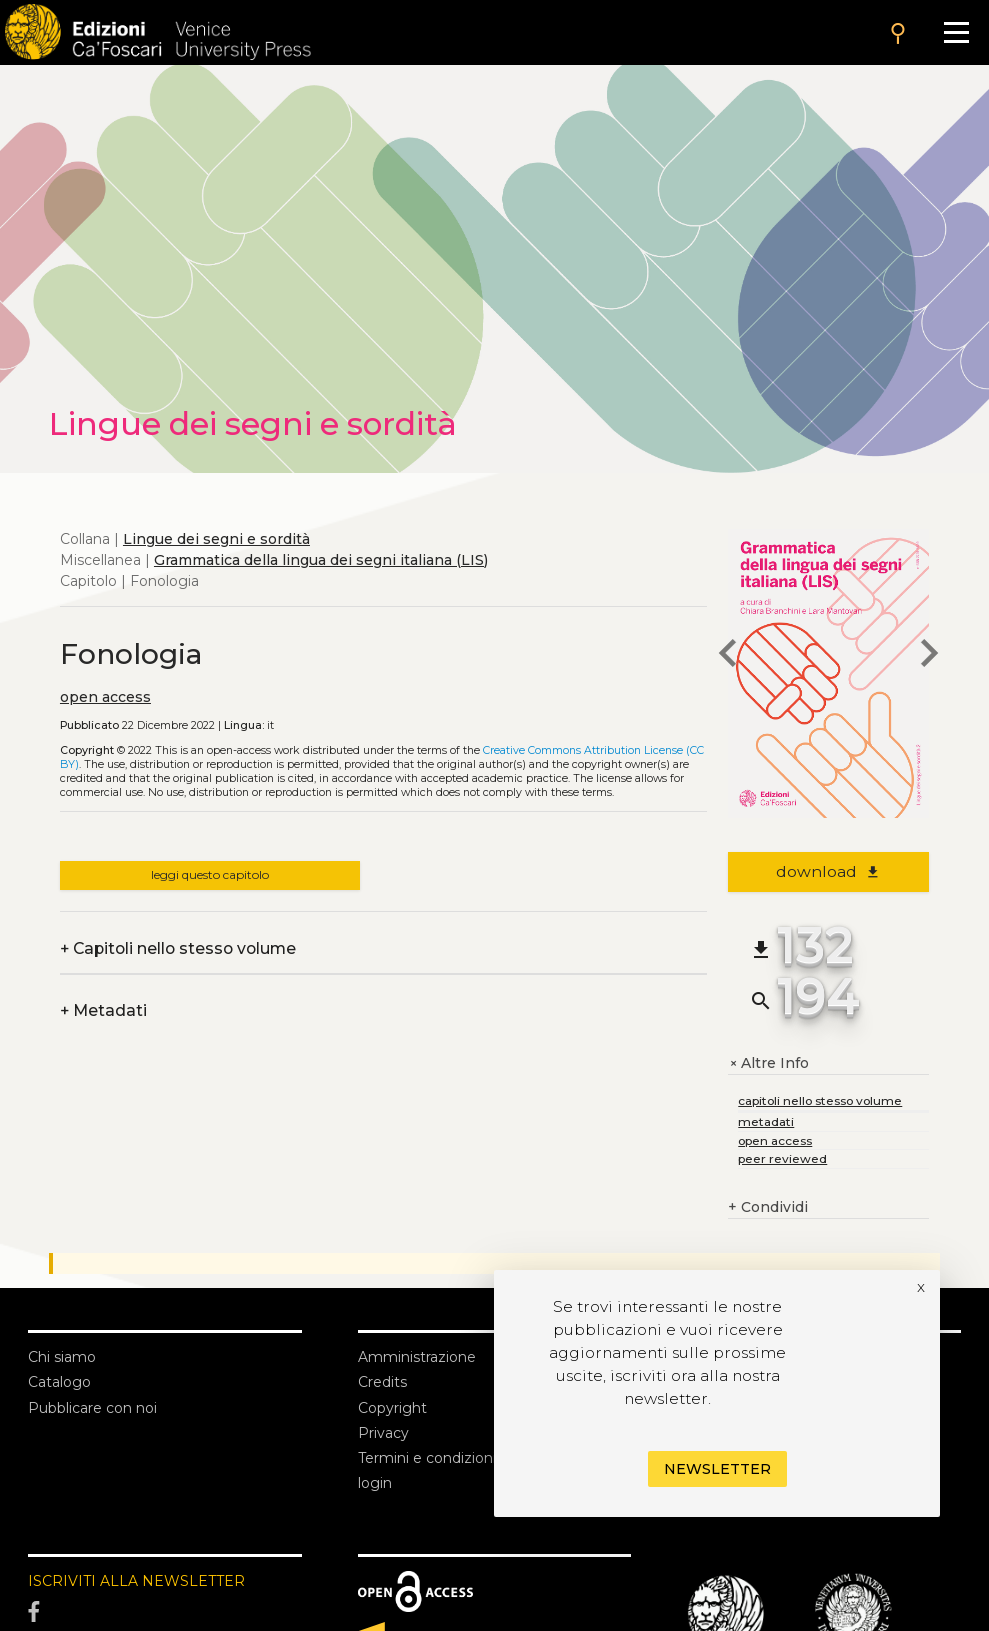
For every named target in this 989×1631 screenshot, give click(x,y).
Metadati (103, 1010)
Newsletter (717, 1469)
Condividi (768, 1207)
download (828, 871)
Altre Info (768, 1063)
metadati (766, 1121)
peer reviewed (782, 1158)
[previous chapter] (728, 656)
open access (105, 697)
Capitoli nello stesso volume (178, 948)
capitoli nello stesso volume (820, 1100)
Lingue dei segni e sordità (216, 539)
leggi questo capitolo (210, 874)
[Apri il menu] (956, 32)
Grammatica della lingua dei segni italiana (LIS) (321, 560)
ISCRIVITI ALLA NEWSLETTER (136, 1581)
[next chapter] (929, 656)
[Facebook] (165, 1613)
